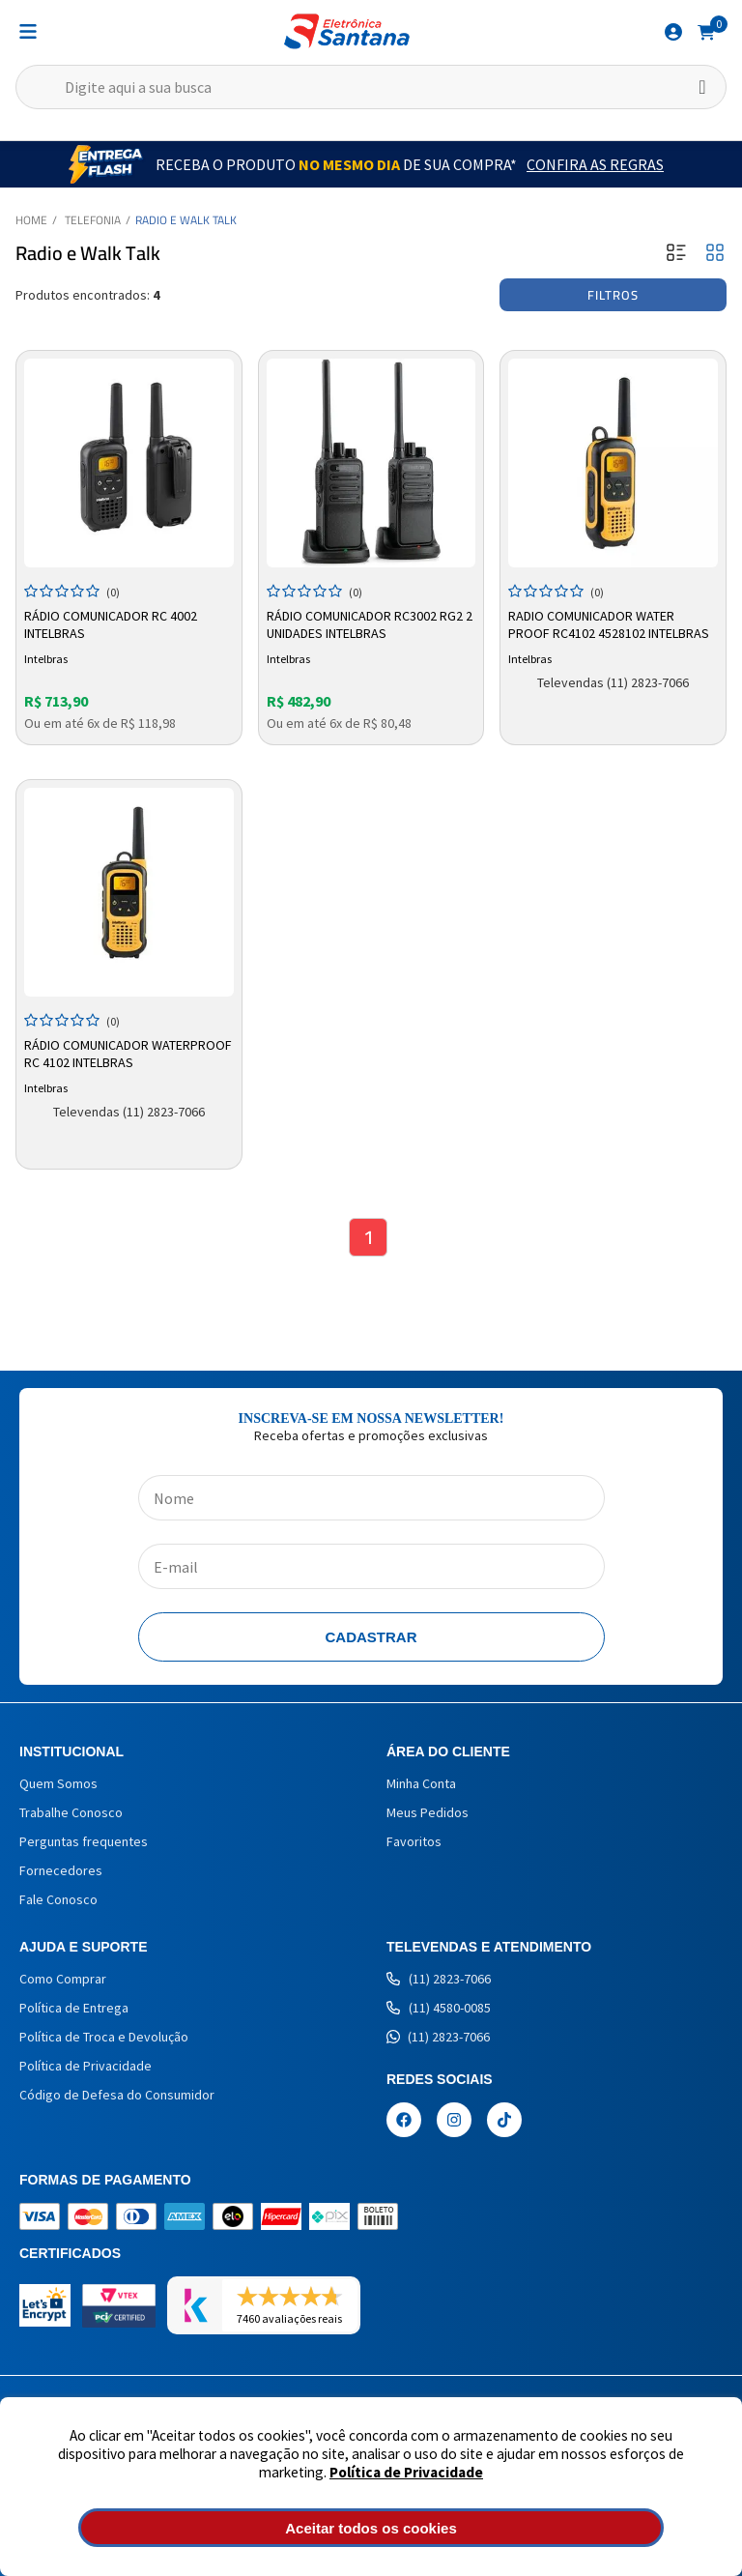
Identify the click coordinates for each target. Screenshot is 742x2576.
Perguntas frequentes (83, 1841)
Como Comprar (62, 1978)
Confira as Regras (595, 164)
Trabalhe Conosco (71, 1812)
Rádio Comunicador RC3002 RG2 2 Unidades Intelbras (369, 624)
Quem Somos (58, 1783)
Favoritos (414, 1841)
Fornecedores (60, 1870)
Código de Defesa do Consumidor (116, 2094)
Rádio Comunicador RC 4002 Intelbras (110, 624)
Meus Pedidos (427, 1812)
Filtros (613, 294)
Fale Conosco (58, 1899)
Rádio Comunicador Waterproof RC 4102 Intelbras (128, 1053)
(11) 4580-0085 (438, 2007)
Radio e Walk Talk (186, 220)
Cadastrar (371, 1637)
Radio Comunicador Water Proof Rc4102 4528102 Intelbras (608, 624)
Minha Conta (421, 1783)
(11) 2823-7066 (438, 1978)
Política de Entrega (73, 2007)
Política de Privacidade (406, 2472)
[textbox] (371, 87)
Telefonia (93, 220)
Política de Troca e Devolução (103, 2036)
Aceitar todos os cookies (371, 2528)
